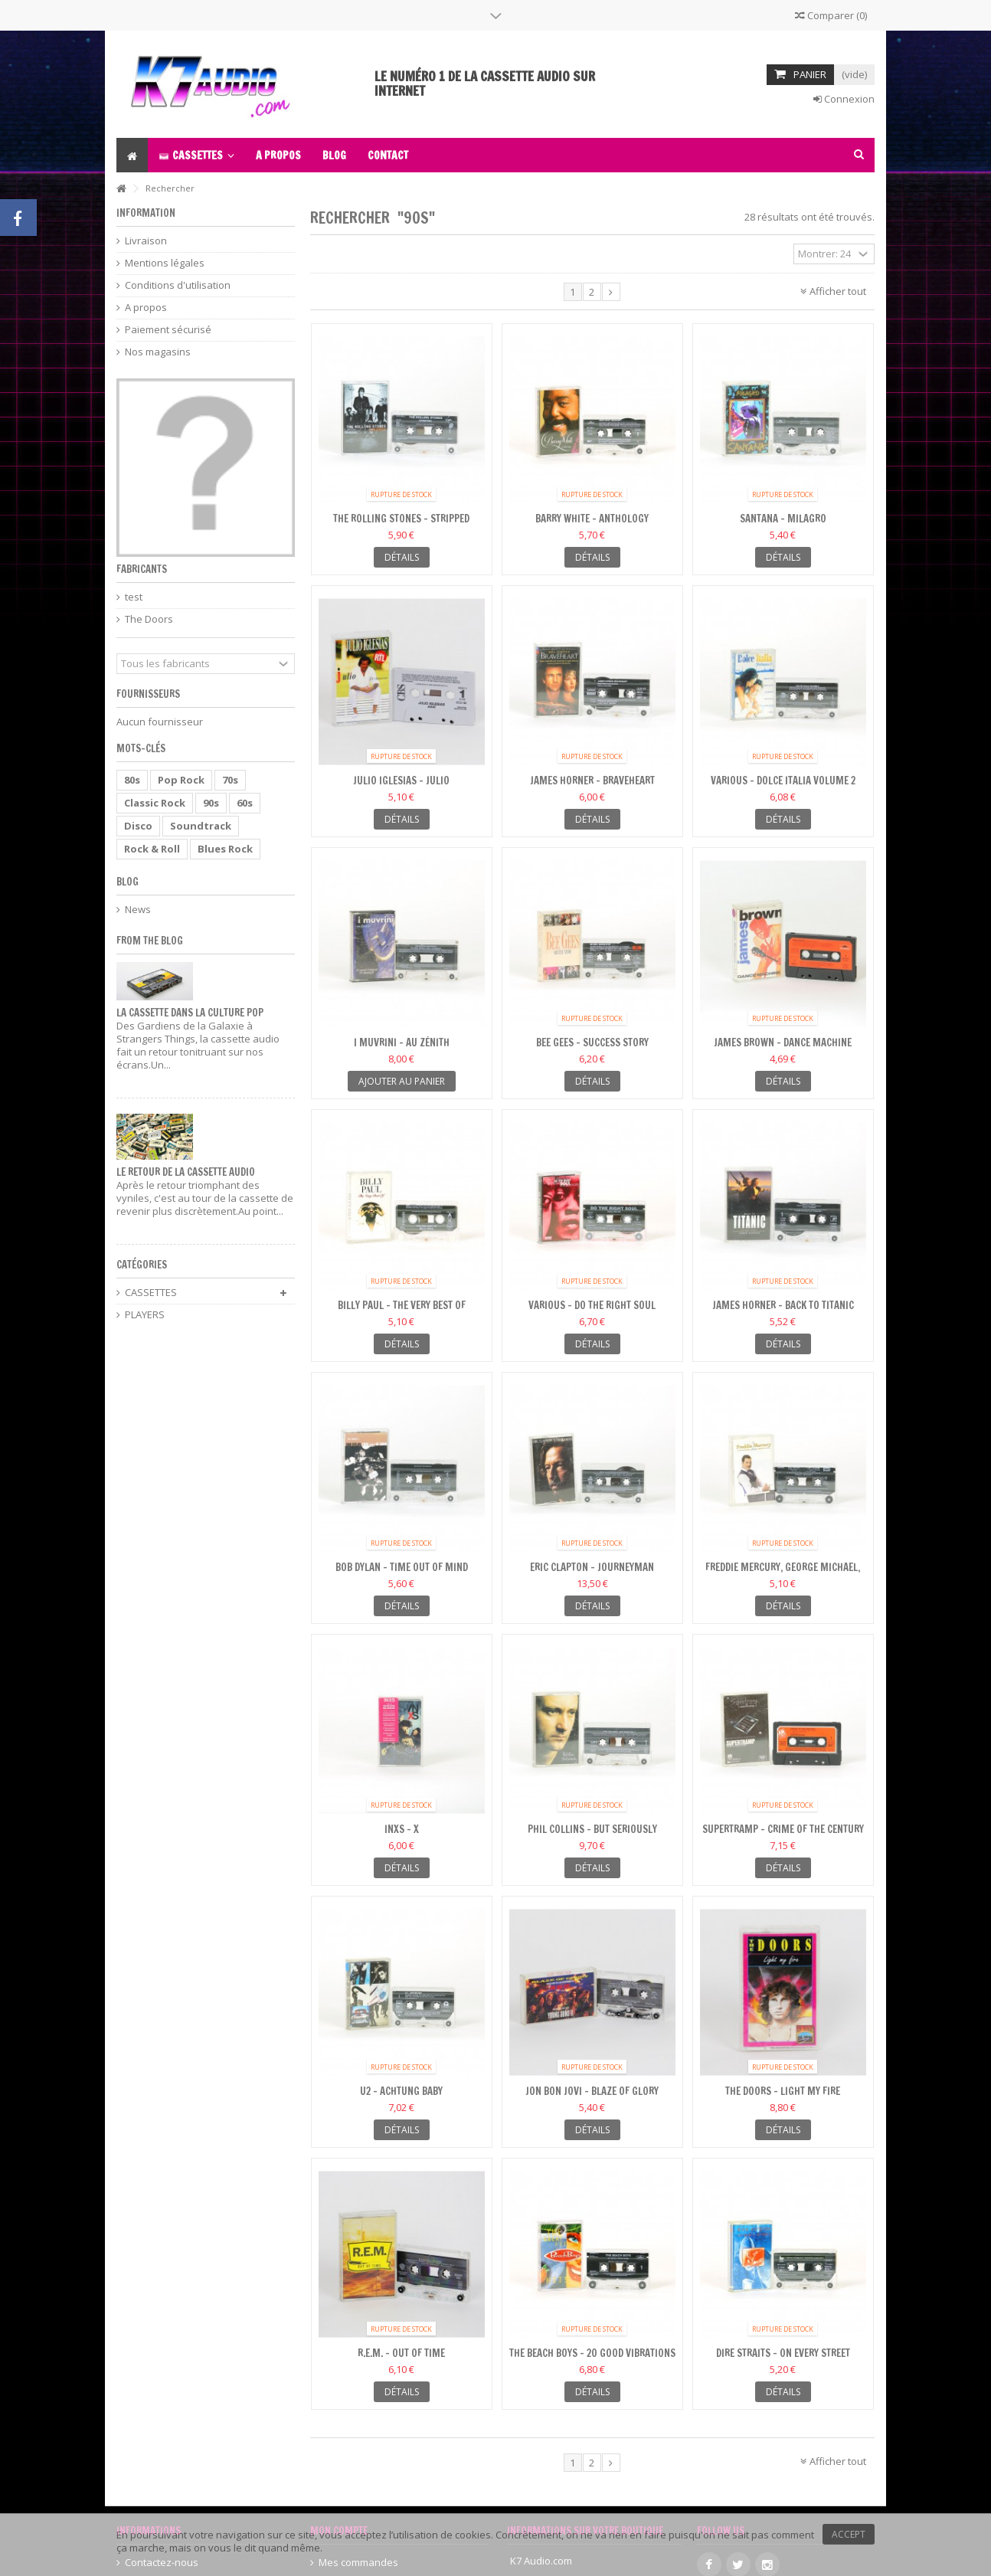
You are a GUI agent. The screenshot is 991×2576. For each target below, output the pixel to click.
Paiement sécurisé (168, 329)
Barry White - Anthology (592, 518)
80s (132, 780)
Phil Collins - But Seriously (592, 1829)
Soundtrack (200, 826)
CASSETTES (151, 1292)
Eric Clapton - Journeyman (592, 1567)
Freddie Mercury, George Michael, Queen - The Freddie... (782, 1573)
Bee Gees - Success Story (592, 1042)
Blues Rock (225, 849)
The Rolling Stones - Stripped (401, 518)
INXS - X (401, 1829)
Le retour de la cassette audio (185, 1172)
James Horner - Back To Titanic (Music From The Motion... (783, 1311)
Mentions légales (164, 263)
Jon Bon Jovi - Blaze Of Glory (592, 2091)
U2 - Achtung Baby (401, 2091)
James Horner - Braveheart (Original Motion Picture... (592, 787)
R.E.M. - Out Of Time (401, 2353)
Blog (127, 882)
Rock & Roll (152, 849)
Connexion (844, 99)
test (133, 597)
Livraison (146, 240)
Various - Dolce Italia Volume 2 (783, 780)
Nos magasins (158, 351)
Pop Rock (181, 780)
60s (245, 803)
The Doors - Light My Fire (782, 2091)
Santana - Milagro (783, 518)
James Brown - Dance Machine (783, 1042)
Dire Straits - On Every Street (783, 2353)
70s (230, 780)
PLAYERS (145, 1314)
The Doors (149, 619)
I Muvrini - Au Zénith (402, 1042)
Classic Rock (154, 803)
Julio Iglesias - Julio (401, 780)
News (138, 909)
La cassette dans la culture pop (189, 1013)
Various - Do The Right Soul (592, 1305)
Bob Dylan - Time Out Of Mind (401, 1567)
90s (211, 803)
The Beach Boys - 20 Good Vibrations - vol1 (592, 2359)
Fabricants (141, 569)
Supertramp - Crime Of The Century (783, 1829)
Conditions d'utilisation (178, 285)
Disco (138, 826)
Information (145, 213)
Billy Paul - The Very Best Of (402, 1305)
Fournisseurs (148, 694)
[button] (196, 155)
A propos (146, 307)
